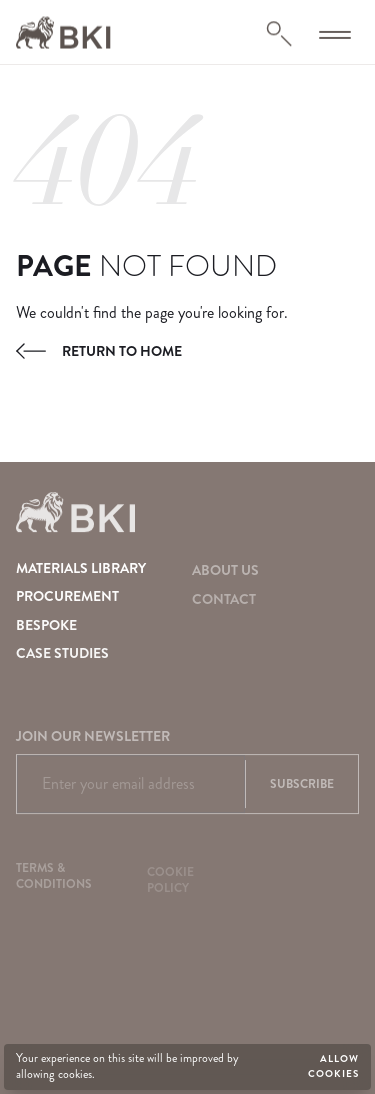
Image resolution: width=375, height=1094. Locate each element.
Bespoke (46, 625)
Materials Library (81, 568)
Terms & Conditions (54, 879)
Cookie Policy (170, 884)
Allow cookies (333, 1066)
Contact (224, 600)
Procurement (67, 596)
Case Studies (62, 653)
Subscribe (302, 788)
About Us (225, 570)
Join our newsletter (93, 740)
